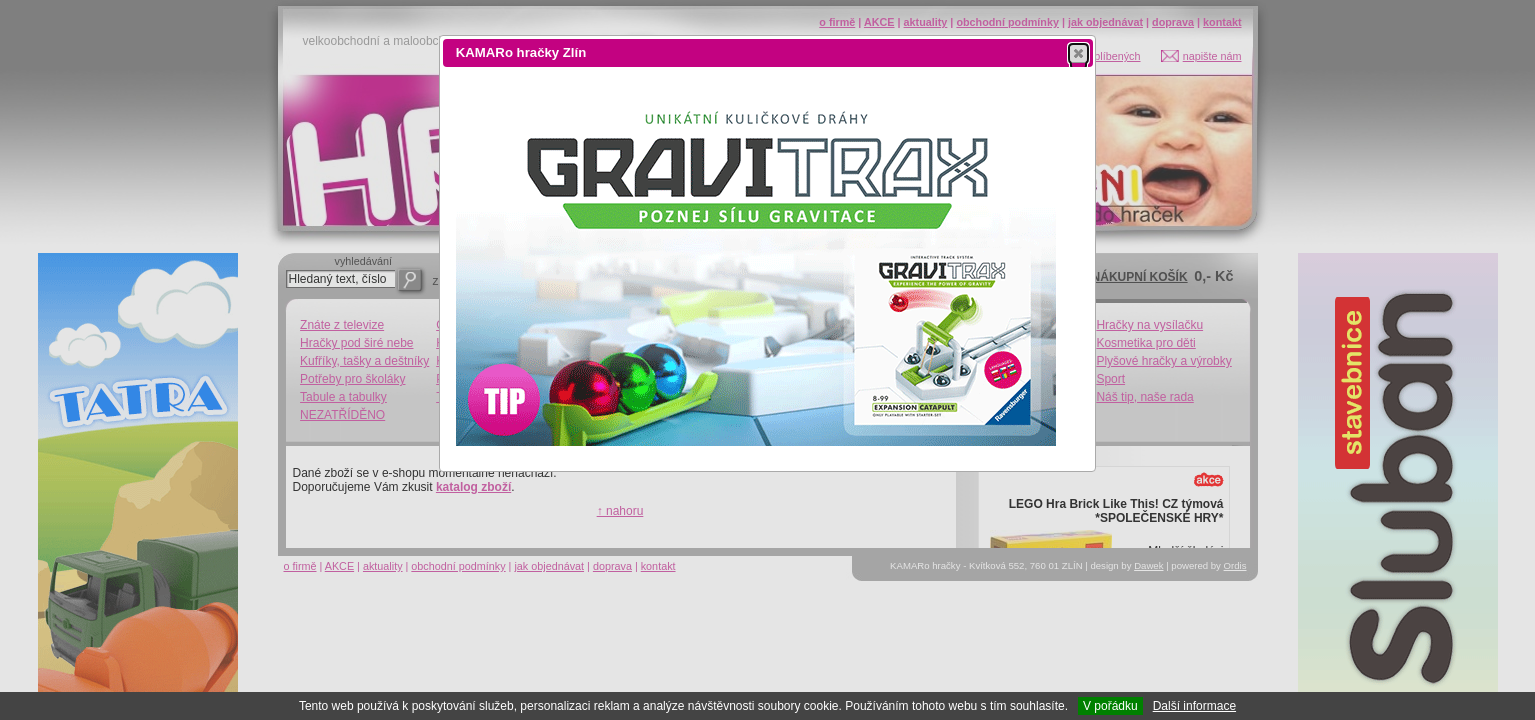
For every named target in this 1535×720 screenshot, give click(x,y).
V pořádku (1110, 706)
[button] (1078, 53)
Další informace (1194, 706)
